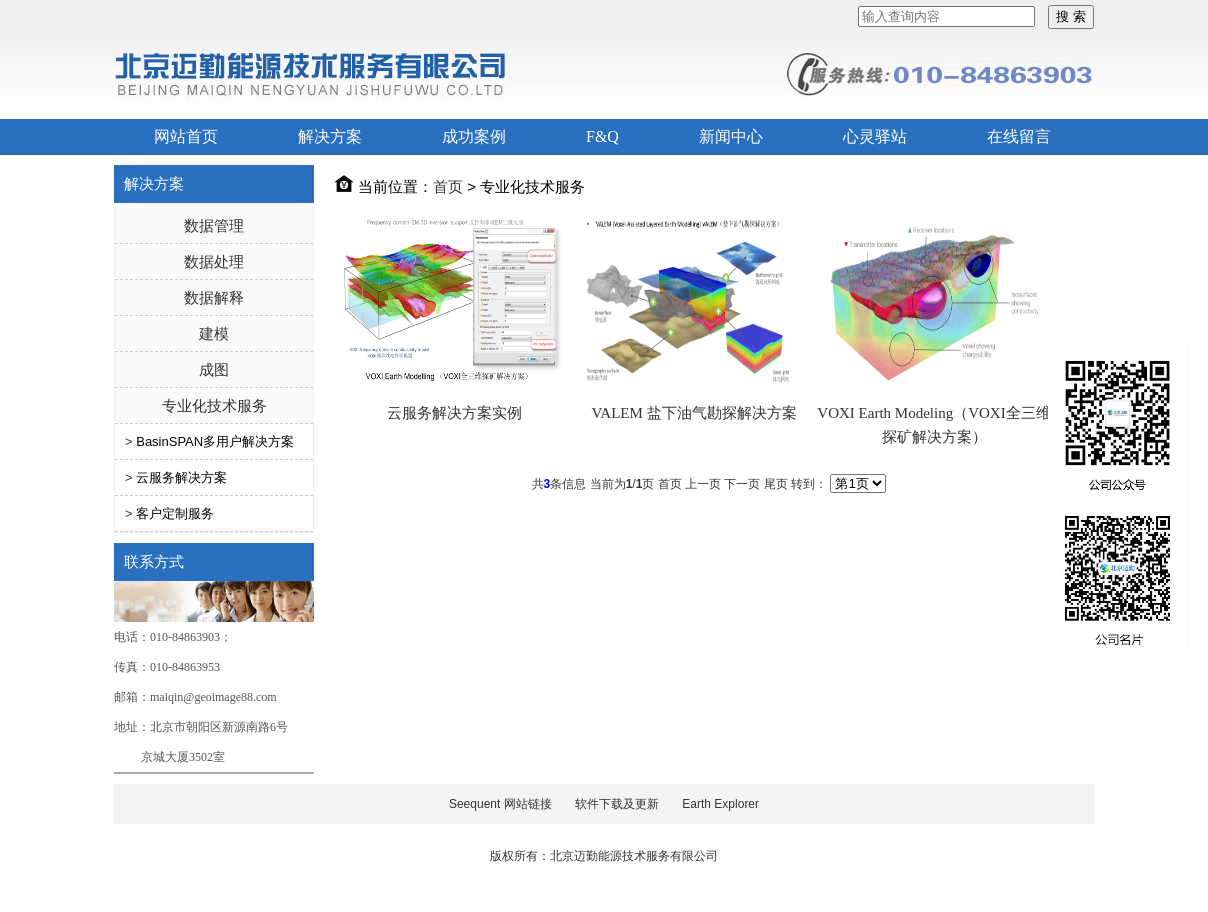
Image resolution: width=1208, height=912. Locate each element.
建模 (214, 333)
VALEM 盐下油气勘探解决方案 (693, 413)
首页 (448, 186)
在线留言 (1019, 136)
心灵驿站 (875, 136)
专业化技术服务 (214, 405)
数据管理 (214, 225)
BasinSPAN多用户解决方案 (215, 441)
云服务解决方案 (181, 477)
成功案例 (474, 136)
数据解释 (214, 297)
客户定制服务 (175, 513)
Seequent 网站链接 (500, 804)
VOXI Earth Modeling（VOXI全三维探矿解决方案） (933, 425)
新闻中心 (731, 136)
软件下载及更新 (617, 804)
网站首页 (186, 136)
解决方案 (330, 136)
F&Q (602, 136)
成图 (214, 369)
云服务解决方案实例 (454, 413)
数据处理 (214, 261)
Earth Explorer (720, 804)
